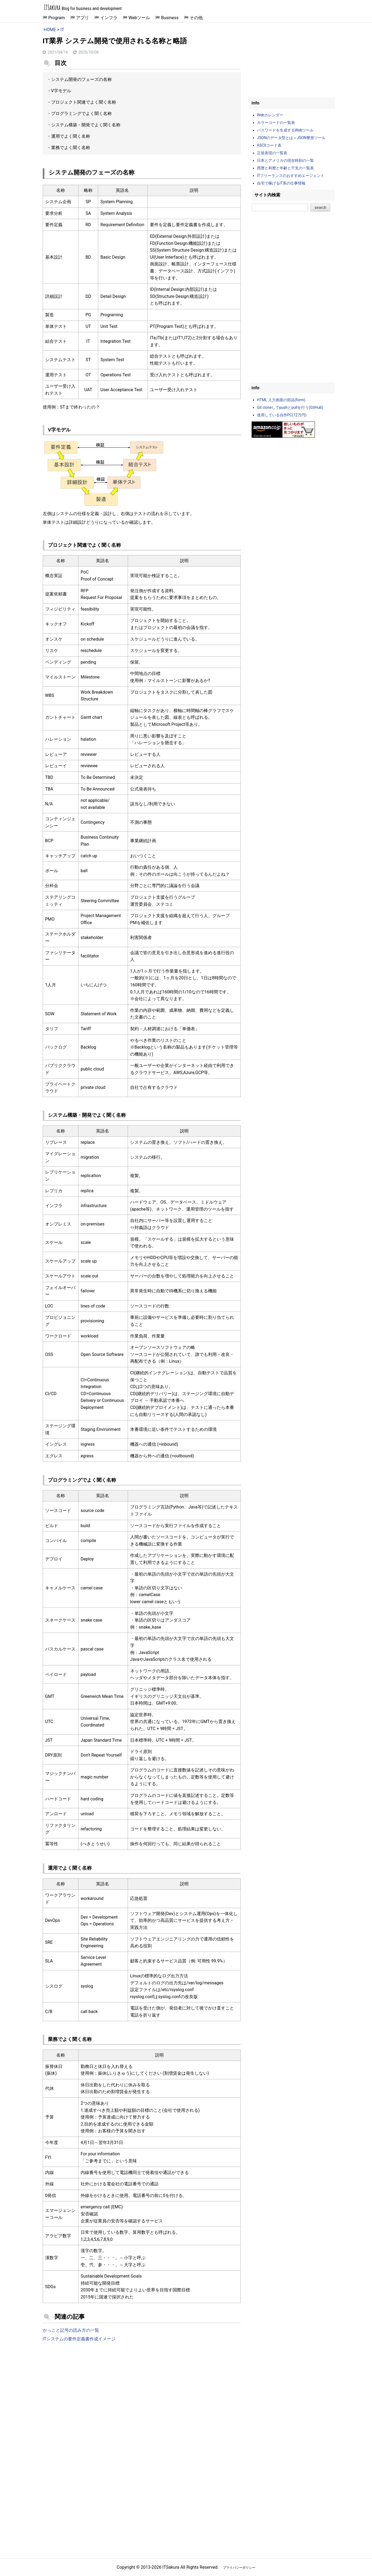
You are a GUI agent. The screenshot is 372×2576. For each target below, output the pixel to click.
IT (62, 29)
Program (56, 17)
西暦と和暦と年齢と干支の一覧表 (285, 168)
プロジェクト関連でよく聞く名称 (83, 102)
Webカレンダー (270, 115)
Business (170, 17)
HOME (50, 29)
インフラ (108, 17)
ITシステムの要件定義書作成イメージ (79, 2338)
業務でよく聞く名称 (70, 147)
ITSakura (52, 7)
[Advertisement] (142, 2391)
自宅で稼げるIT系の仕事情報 (281, 183)
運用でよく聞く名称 (70, 136)
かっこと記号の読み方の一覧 (71, 2330)
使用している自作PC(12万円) (282, 415)
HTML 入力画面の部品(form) (281, 400)
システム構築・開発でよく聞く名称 (85, 124)
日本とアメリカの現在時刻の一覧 (285, 160)
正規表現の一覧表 (272, 153)
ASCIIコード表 (269, 145)
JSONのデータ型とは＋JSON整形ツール (291, 138)
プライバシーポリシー (239, 2568)
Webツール (139, 17)
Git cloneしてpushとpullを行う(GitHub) (290, 407)
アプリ (82, 17)
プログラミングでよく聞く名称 (81, 113)
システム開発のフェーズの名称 (81, 79)
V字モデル (61, 90)
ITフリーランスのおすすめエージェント (291, 175)
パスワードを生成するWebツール (285, 130)
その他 (196, 17)
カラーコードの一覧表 (276, 122)
